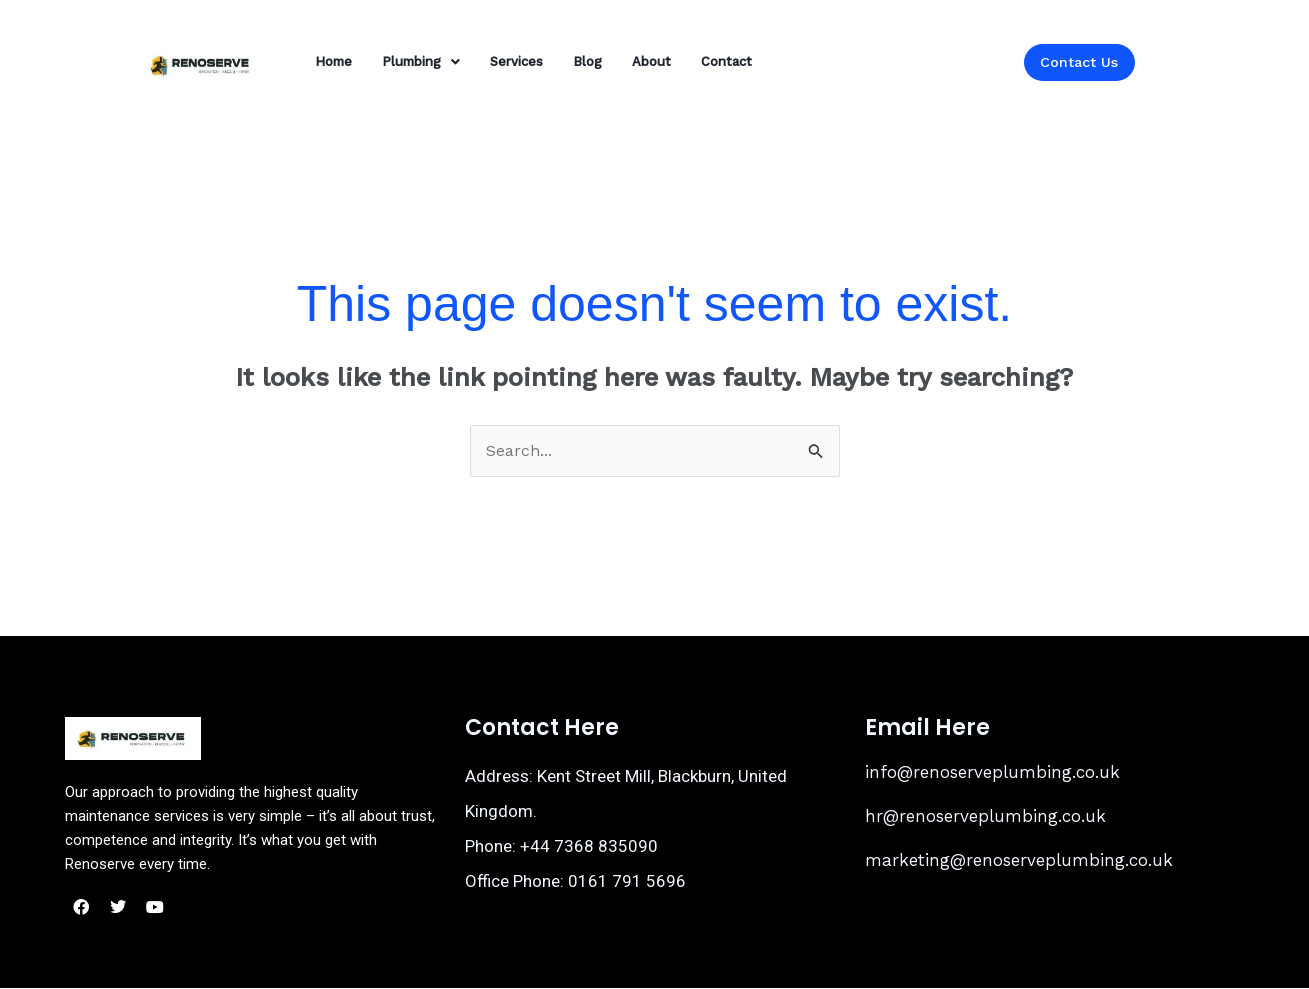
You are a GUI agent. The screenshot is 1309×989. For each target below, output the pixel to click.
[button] (421, 61)
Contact (726, 61)
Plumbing (421, 61)
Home (333, 61)
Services (516, 61)
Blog (587, 61)
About (651, 61)
